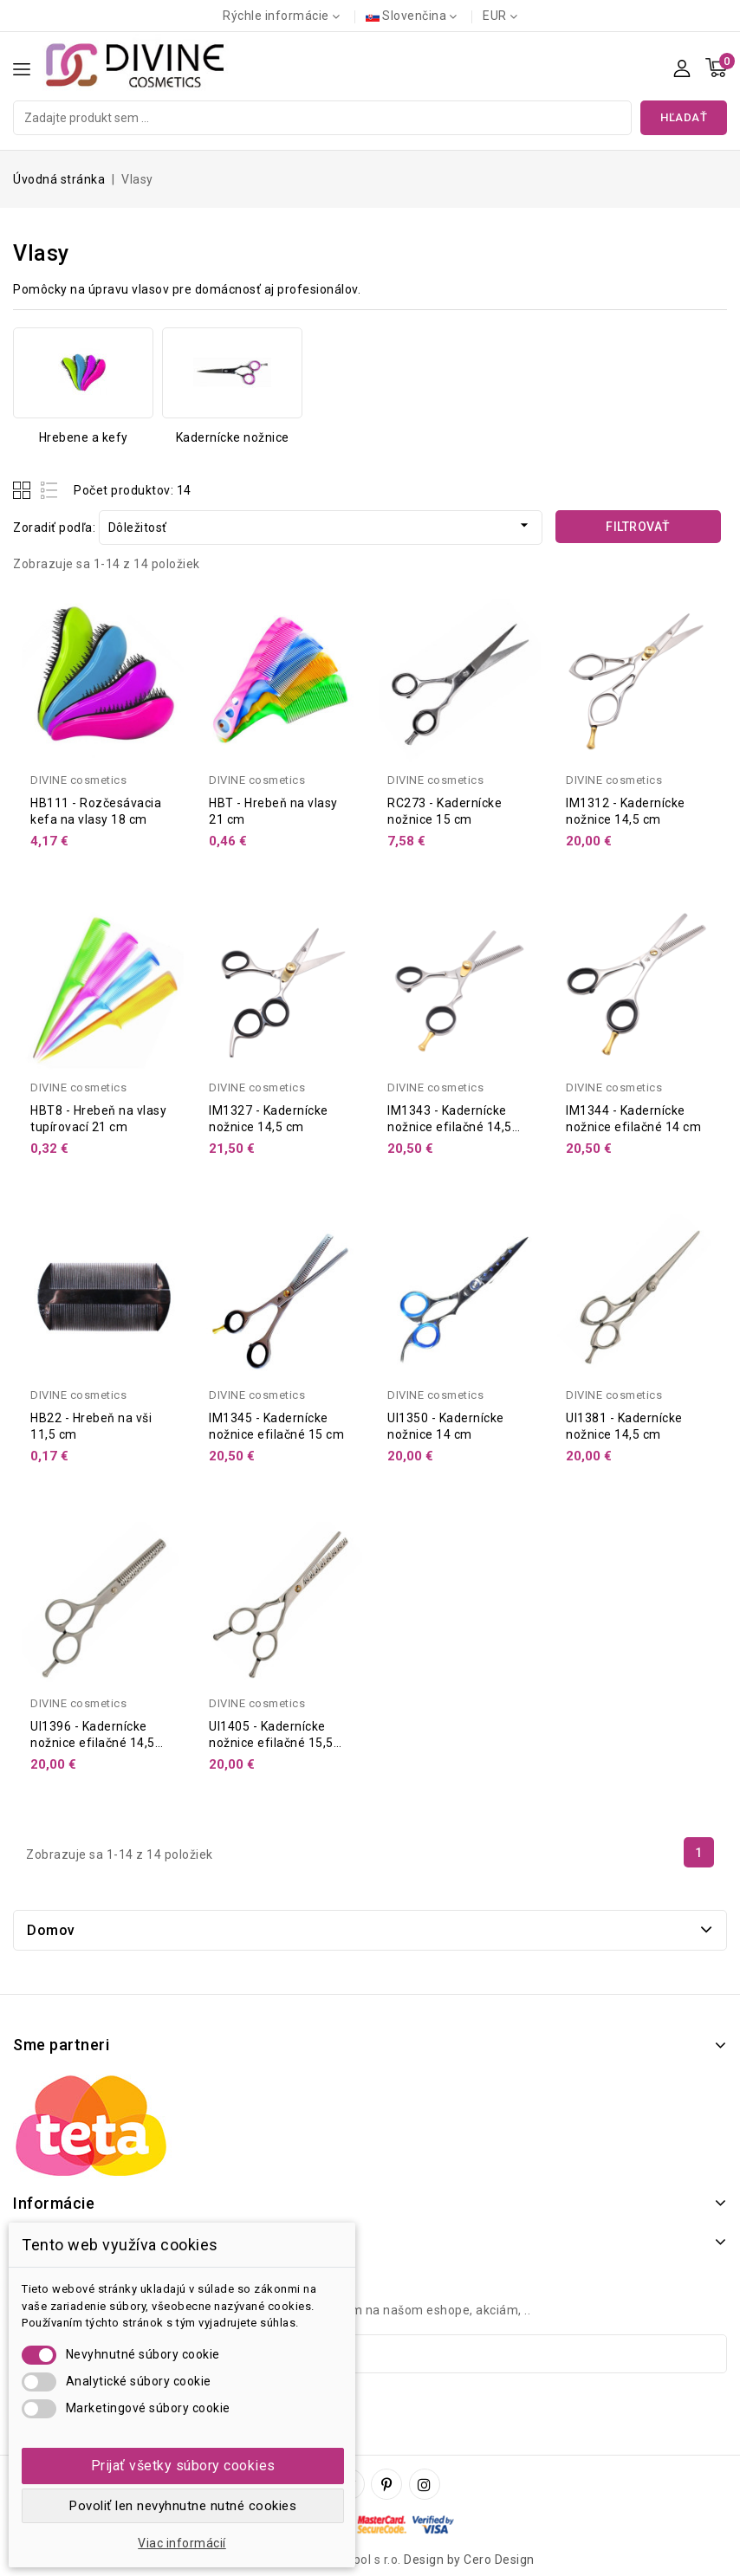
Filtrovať (638, 527)
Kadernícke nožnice (232, 437)
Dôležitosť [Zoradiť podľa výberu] (320, 525)
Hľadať (683, 117)
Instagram (427, 2484)
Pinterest (388, 2484)
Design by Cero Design (469, 2559)
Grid (24, 490)
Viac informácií (182, 2543)
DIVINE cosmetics (78, 779)
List (50, 490)
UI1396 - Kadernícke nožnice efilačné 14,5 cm (92, 1742)
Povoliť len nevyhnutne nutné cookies (182, 2506)
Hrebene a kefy (83, 437)
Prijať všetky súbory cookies (183, 2465)
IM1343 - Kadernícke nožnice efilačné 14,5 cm (449, 1127)
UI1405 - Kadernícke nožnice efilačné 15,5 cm (271, 1742)
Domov (51, 1930)
